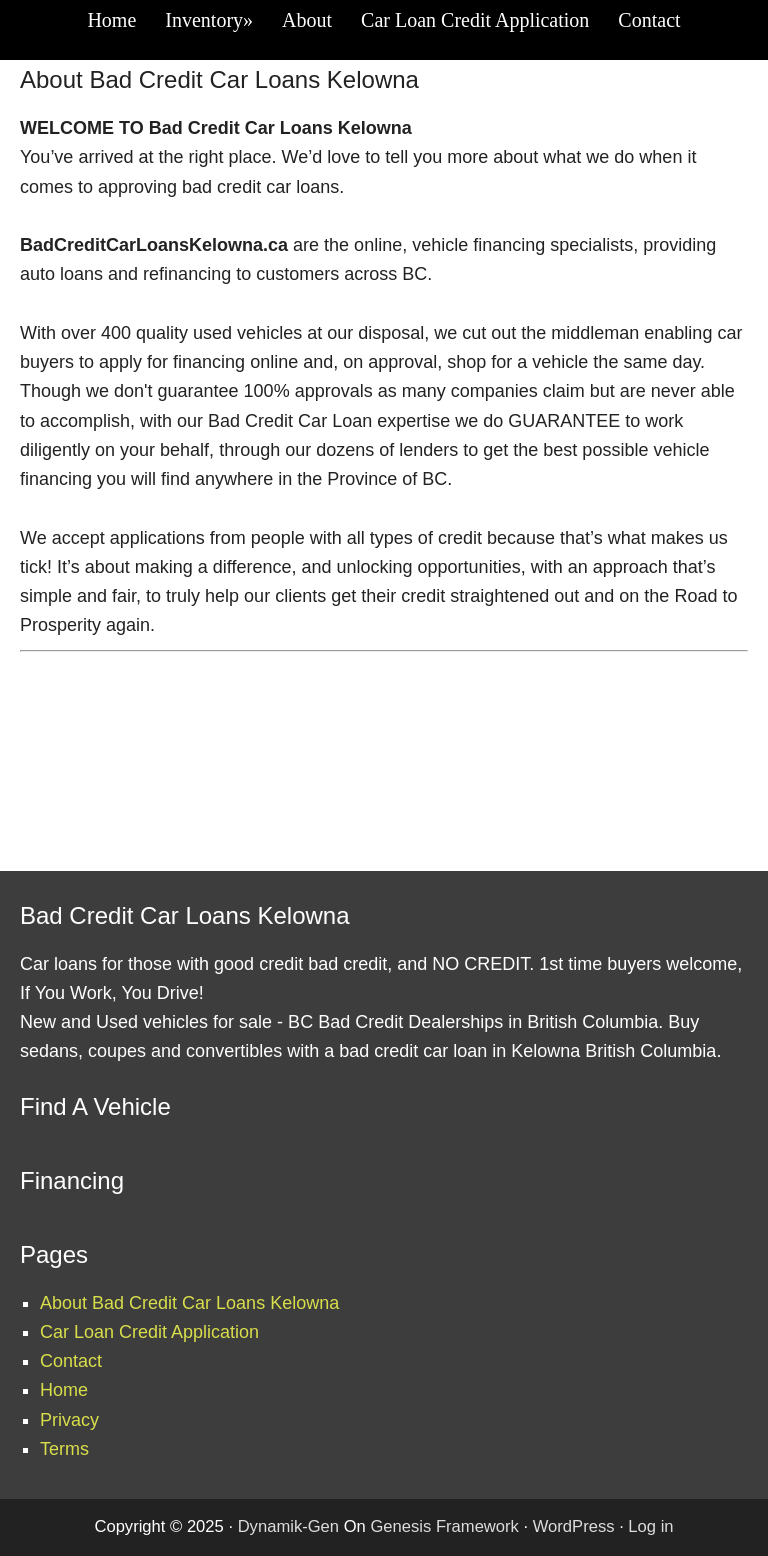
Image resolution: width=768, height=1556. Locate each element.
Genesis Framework (444, 1526)
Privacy (69, 1420)
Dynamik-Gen (288, 1526)
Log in (650, 1526)
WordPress (574, 1526)
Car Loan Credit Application (149, 1332)
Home (64, 1390)
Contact (71, 1361)
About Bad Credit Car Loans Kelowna (189, 1303)
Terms (64, 1449)
